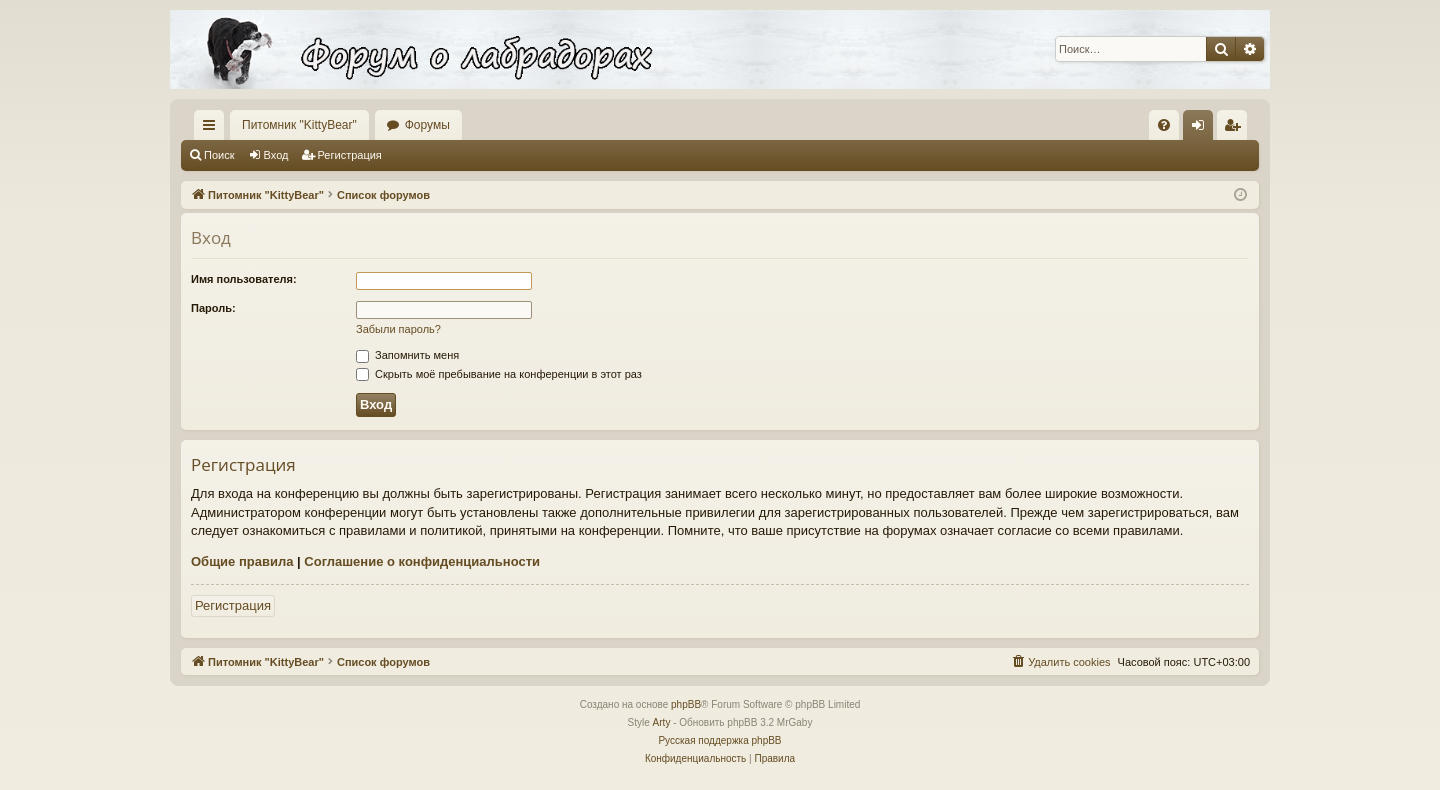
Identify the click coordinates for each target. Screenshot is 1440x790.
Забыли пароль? (398, 329)
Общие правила (242, 561)
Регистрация (350, 155)
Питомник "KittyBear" (299, 125)
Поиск (219, 155)
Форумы (427, 125)
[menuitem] (1164, 125)
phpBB (686, 704)
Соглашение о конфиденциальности (422, 561)
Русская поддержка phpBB (719, 740)
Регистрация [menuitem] (1236, 129)
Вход (276, 155)
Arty (662, 722)
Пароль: (213, 308)
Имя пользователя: (244, 279)
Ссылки (213, 129)
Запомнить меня (407, 355)
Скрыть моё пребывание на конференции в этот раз (499, 374)
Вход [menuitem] (1202, 129)
